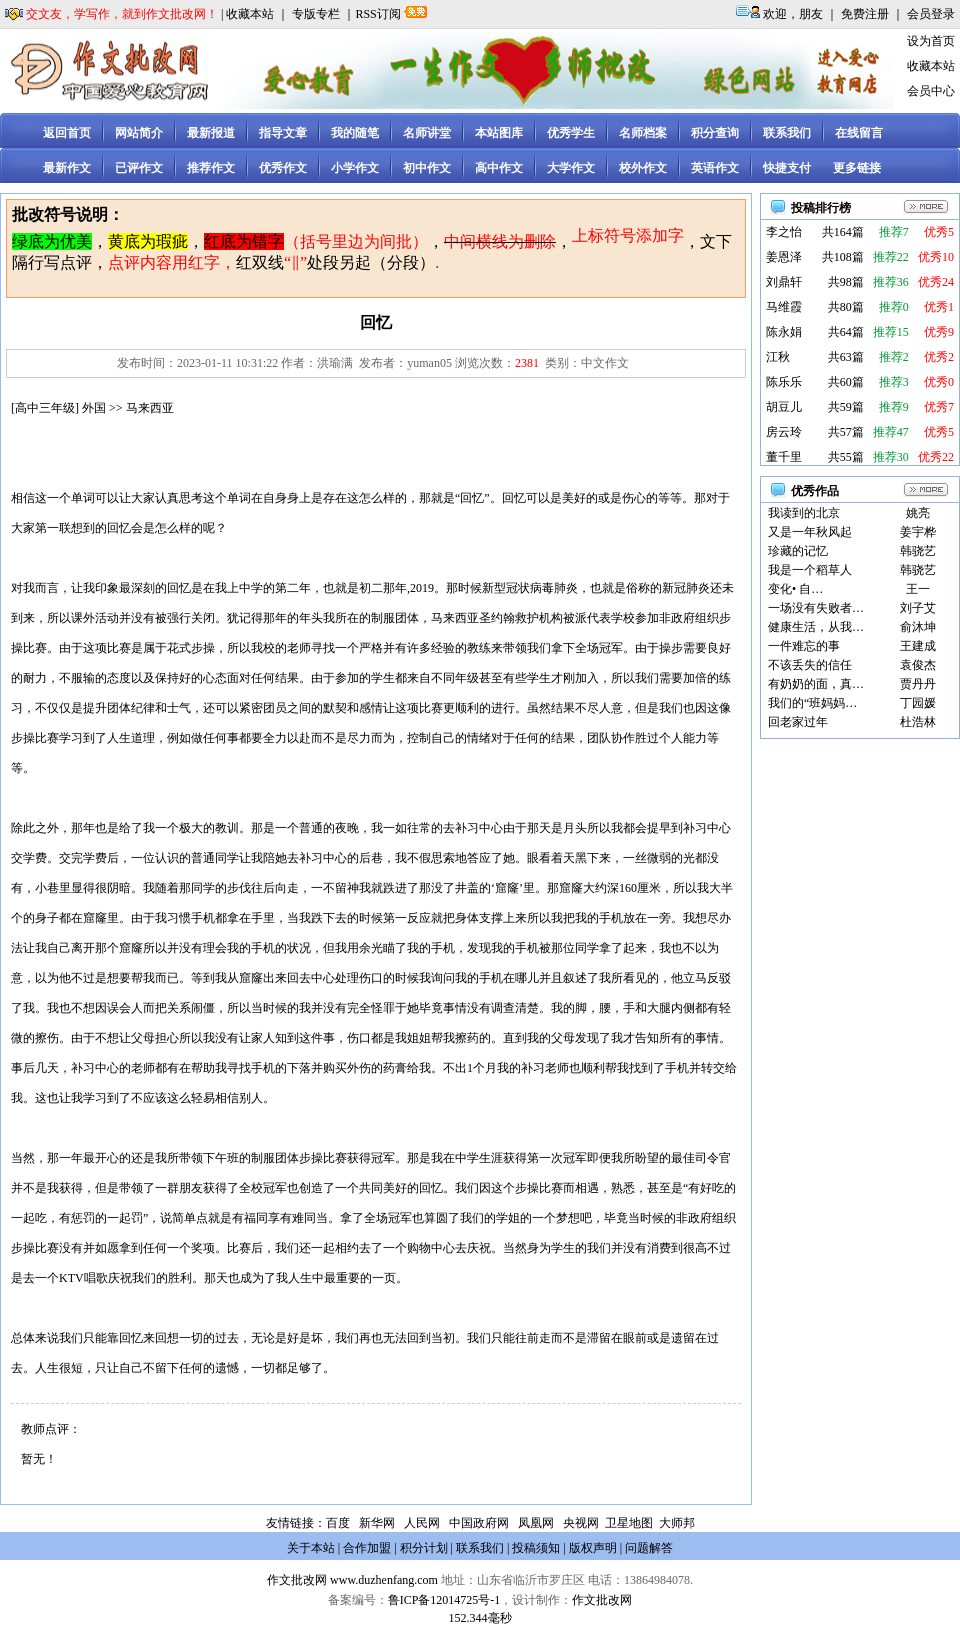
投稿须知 (536, 1548)
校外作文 (643, 168)
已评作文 (139, 168)
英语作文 (715, 168)
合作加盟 (367, 1548)
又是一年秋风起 (810, 532)
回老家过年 (798, 722)
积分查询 (715, 133)
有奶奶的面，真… (816, 684)
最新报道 (211, 133)
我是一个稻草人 (810, 570)
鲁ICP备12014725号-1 (444, 1600)
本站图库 (499, 133)
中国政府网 (479, 1523)
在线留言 (859, 133)
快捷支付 (787, 168)
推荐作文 (211, 168)
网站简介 (139, 133)
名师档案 (643, 133)
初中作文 (427, 168)
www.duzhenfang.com (384, 1580)
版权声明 (593, 1548)
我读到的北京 (804, 513)
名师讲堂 (427, 133)
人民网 (422, 1523)
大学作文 (571, 168)
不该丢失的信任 (810, 665)
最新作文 (67, 168)
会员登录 (931, 14)
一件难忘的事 (804, 646)
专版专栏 (316, 14)
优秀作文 (283, 168)
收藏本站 (250, 14)
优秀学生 (571, 133)
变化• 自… (795, 589)
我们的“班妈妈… (812, 703)
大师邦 (675, 1523)
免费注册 (865, 14)
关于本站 (311, 1548)
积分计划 (424, 1548)
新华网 (377, 1523)
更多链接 (857, 168)
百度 (338, 1523)
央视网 (581, 1523)
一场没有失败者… (816, 608)
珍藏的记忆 (798, 551)
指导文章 (283, 133)
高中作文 (499, 168)
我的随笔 (355, 133)
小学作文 (355, 168)
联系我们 (787, 133)
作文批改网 (297, 1580)
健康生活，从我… (816, 627)
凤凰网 (536, 1523)
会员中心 (931, 91)
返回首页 (67, 133)
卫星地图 (629, 1523)
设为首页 (931, 41)
